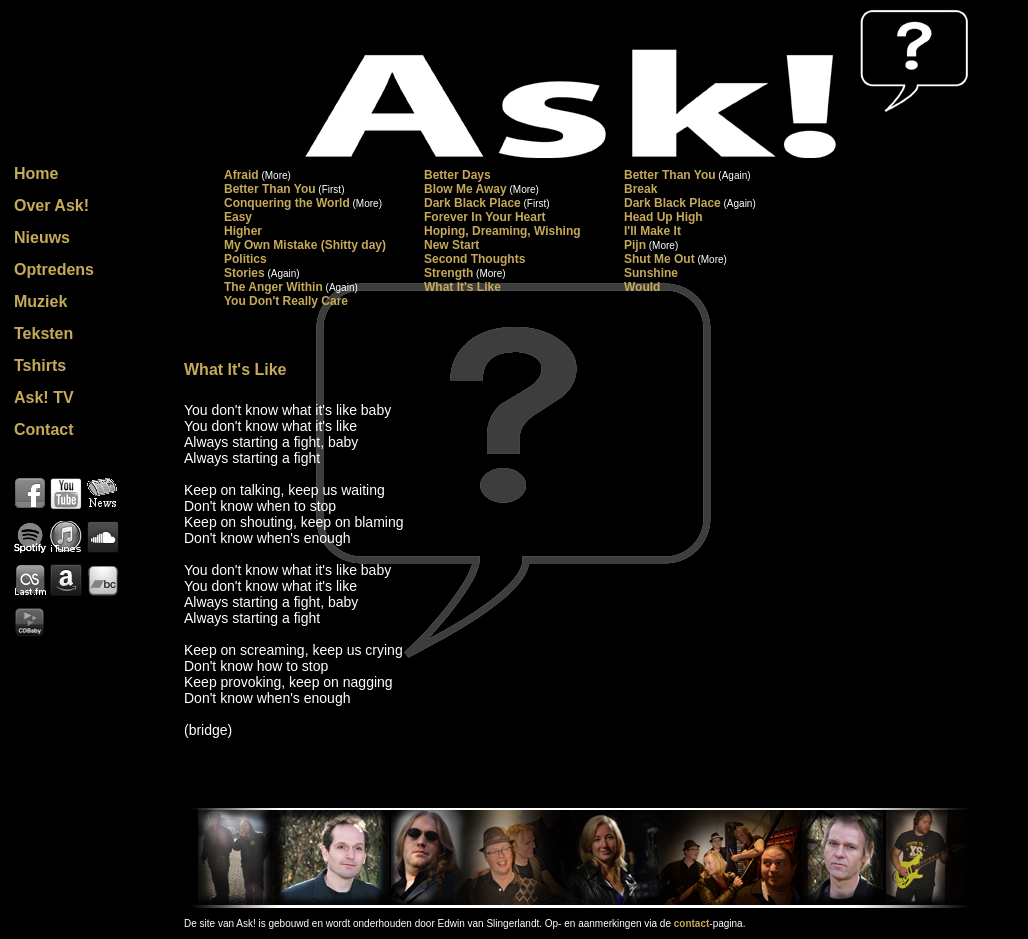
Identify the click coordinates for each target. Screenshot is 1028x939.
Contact (44, 429)
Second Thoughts (474, 259)
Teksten (43, 333)
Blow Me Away (465, 189)
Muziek (40, 301)
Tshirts (40, 365)
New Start (451, 245)
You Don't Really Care (286, 301)
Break (640, 189)
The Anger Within (273, 287)
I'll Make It (652, 231)
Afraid (241, 175)
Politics (245, 259)
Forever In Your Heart (485, 217)
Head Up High (663, 217)
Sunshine (651, 273)
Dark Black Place (472, 203)
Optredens (54, 269)
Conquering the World (287, 203)
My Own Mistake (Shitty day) (305, 245)
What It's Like (462, 287)
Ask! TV (44, 397)
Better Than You (670, 175)
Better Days (457, 175)
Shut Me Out (659, 259)
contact (692, 923)
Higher (243, 231)
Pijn (635, 245)
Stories (244, 273)
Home (36, 173)
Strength (448, 273)
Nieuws (42, 237)
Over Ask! (51, 205)
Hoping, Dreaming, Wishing (502, 231)
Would (642, 287)
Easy (238, 217)
